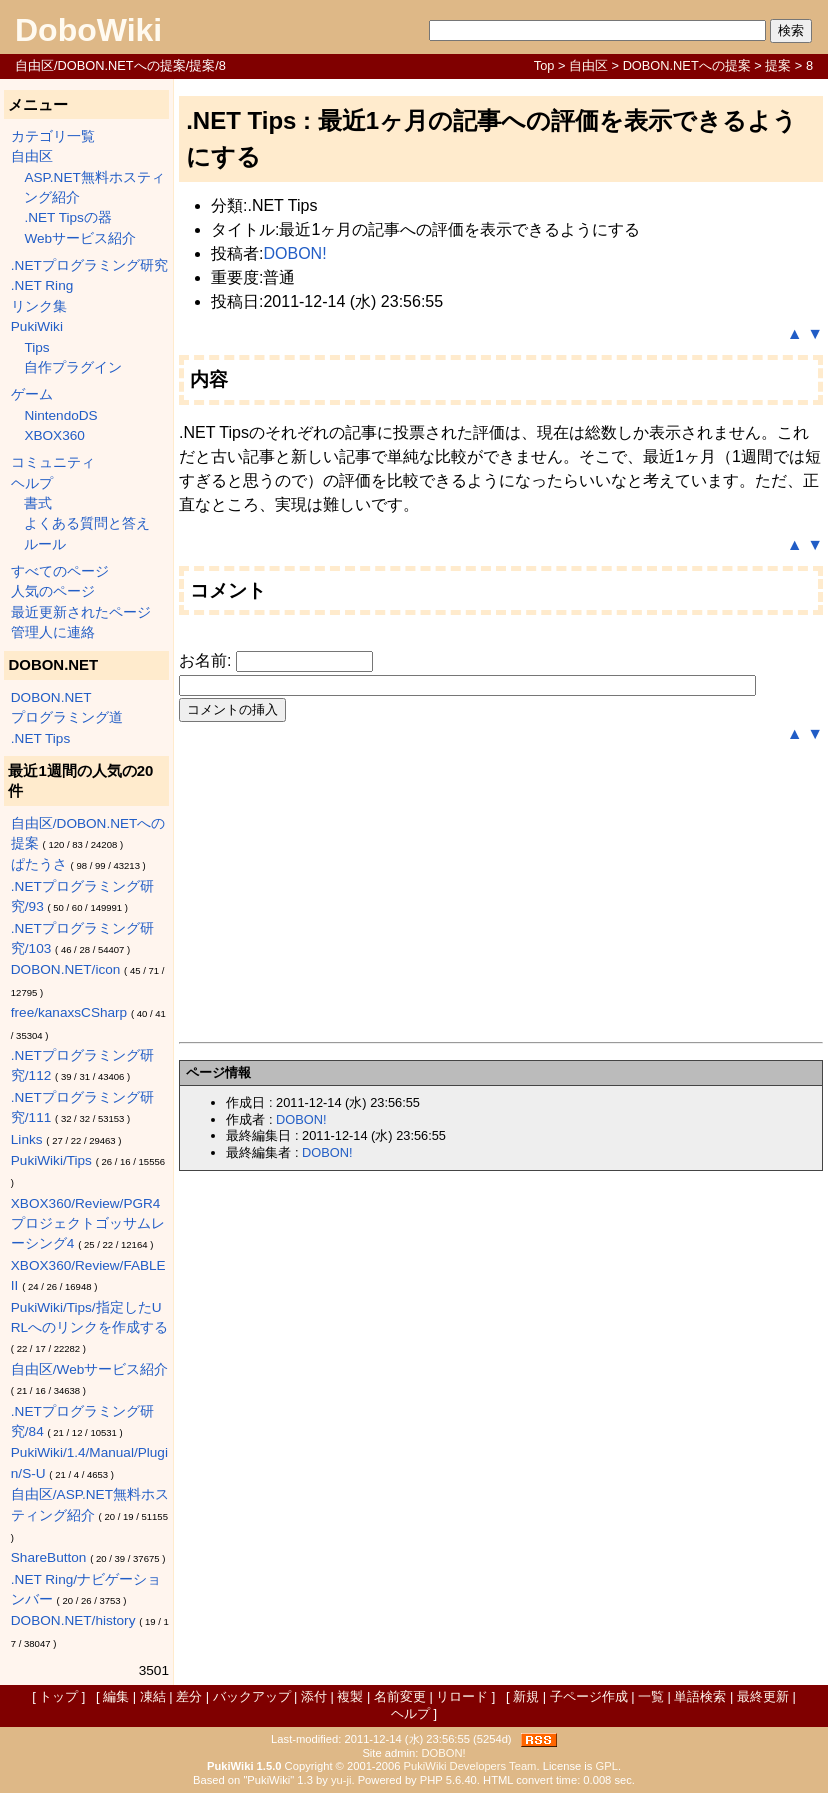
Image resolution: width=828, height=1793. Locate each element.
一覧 (651, 1696)
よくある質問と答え (87, 523)
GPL (607, 1766)
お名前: (207, 660)
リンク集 (39, 306)
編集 (116, 1696)
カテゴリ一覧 (53, 136)
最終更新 (763, 1696)
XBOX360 (54, 435)
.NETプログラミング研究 (89, 265)
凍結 (153, 1696)
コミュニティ (53, 462)
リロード (462, 1696)
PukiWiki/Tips (51, 1160)
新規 (526, 1696)
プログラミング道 (67, 717)
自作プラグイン (73, 367)
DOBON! (294, 253)
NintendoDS (60, 415)
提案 (778, 65)
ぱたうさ (39, 864)
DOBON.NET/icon (66, 969)
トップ (58, 1696)
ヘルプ (32, 483)
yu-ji (341, 1780)
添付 (314, 1696)
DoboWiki (88, 30)
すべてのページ (60, 571)
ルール (45, 544)
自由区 (588, 65)
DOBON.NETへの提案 (687, 65)
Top (544, 65)
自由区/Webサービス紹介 (89, 1369)
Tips (36, 347)
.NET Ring (42, 285)
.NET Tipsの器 (67, 217)
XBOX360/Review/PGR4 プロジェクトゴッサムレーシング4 (88, 1224)
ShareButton (49, 1557)
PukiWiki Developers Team (470, 1766)
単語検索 (700, 1696)
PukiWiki (37, 326)
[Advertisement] (501, 894)
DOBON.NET (51, 697)
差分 (189, 1696)
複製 (350, 1696)
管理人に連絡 (53, 632)
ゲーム (32, 394)
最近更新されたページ (81, 612)
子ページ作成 (589, 1696)
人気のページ (53, 591)
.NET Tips (40, 738)
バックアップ (252, 1696)
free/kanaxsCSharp (69, 1012)
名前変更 (400, 1696)
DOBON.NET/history (73, 1620)
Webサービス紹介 (80, 238)
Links (27, 1139)
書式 (38, 503)
